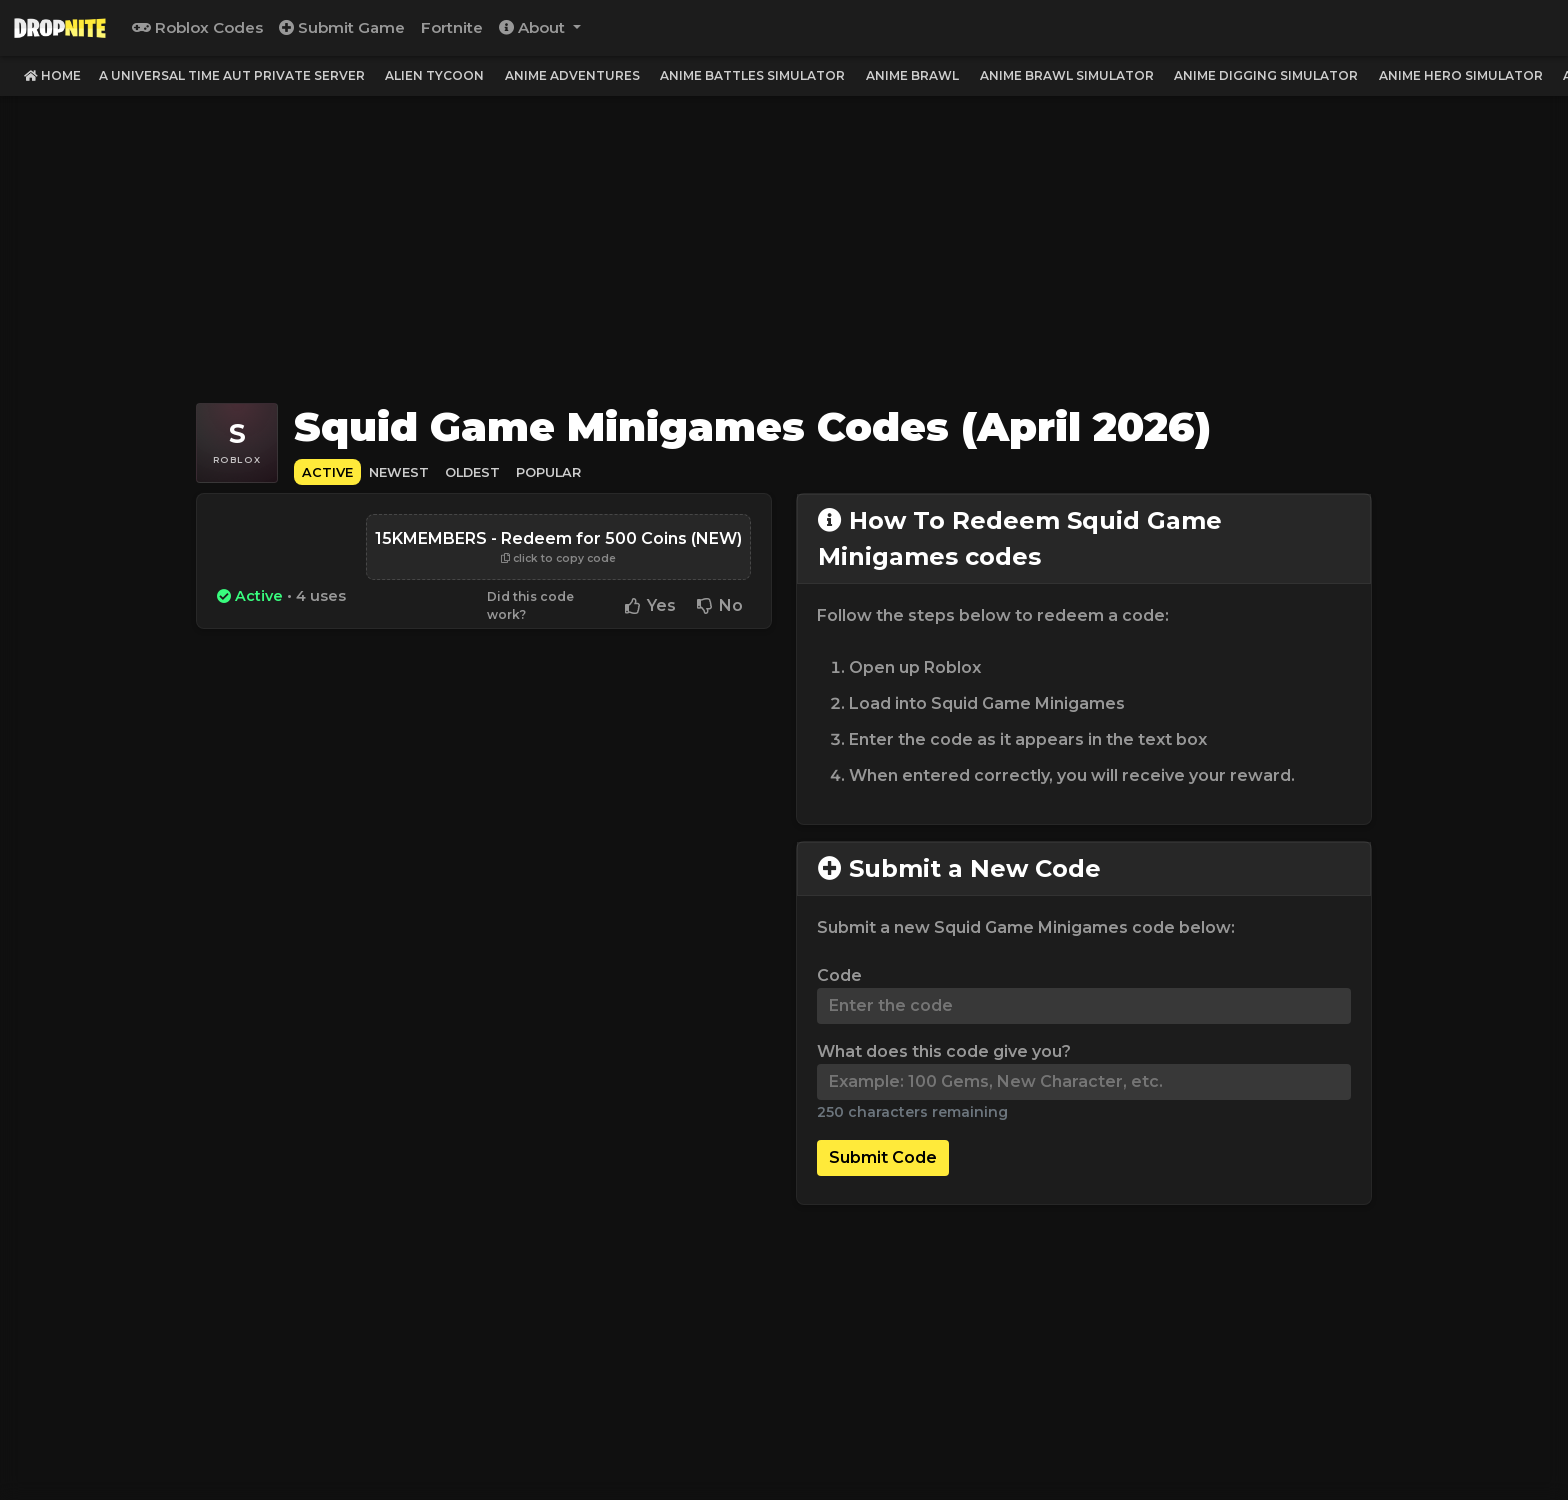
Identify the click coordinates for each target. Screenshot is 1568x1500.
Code (839, 975)
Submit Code (883, 1157)
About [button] (534, 27)
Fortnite (452, 27)
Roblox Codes (197, 27)
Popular (548, 472)
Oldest (472, 472)
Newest (399, 472)
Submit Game (342, 27)
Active (327, 472)
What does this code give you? (944, 1051)
